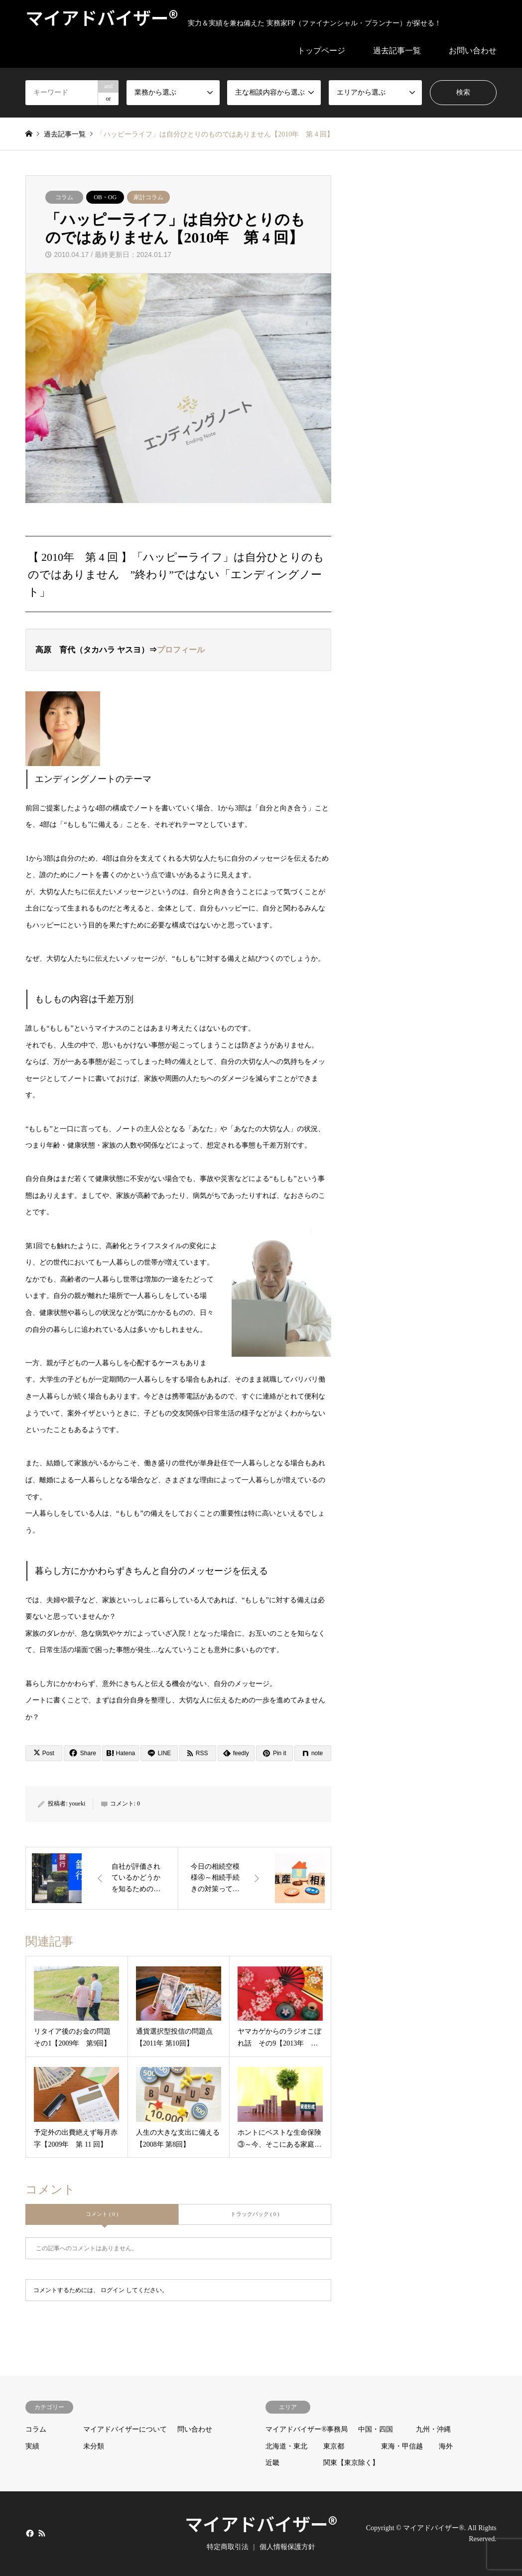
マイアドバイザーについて (125, 2429)
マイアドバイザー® (261, 2523)
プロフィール (181, 649)
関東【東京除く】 (351, 2462)
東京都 (333, 2446)
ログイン (113, 2290)
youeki (77, 1803)
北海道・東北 (286, 2446)
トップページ (321, 50)
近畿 (272, 2462)
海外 (446, 2446)
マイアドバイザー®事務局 (306, 2429)
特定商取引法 (228, 2547)
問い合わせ (194, 2429)
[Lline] (158, 1753)
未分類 (93, 2446)
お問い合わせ (473, 50)
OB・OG (105, 197)
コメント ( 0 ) (102, 2214)
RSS (41, 2532)
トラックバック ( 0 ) (255, 2214)
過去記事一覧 (397, 50)
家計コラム (148, 197)
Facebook (28, 2532)
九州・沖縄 (433, 2429)
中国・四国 (375, 2429)
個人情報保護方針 (287, 2547)
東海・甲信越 (402, 2446)
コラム (64, 197)
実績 (32, 2446)
